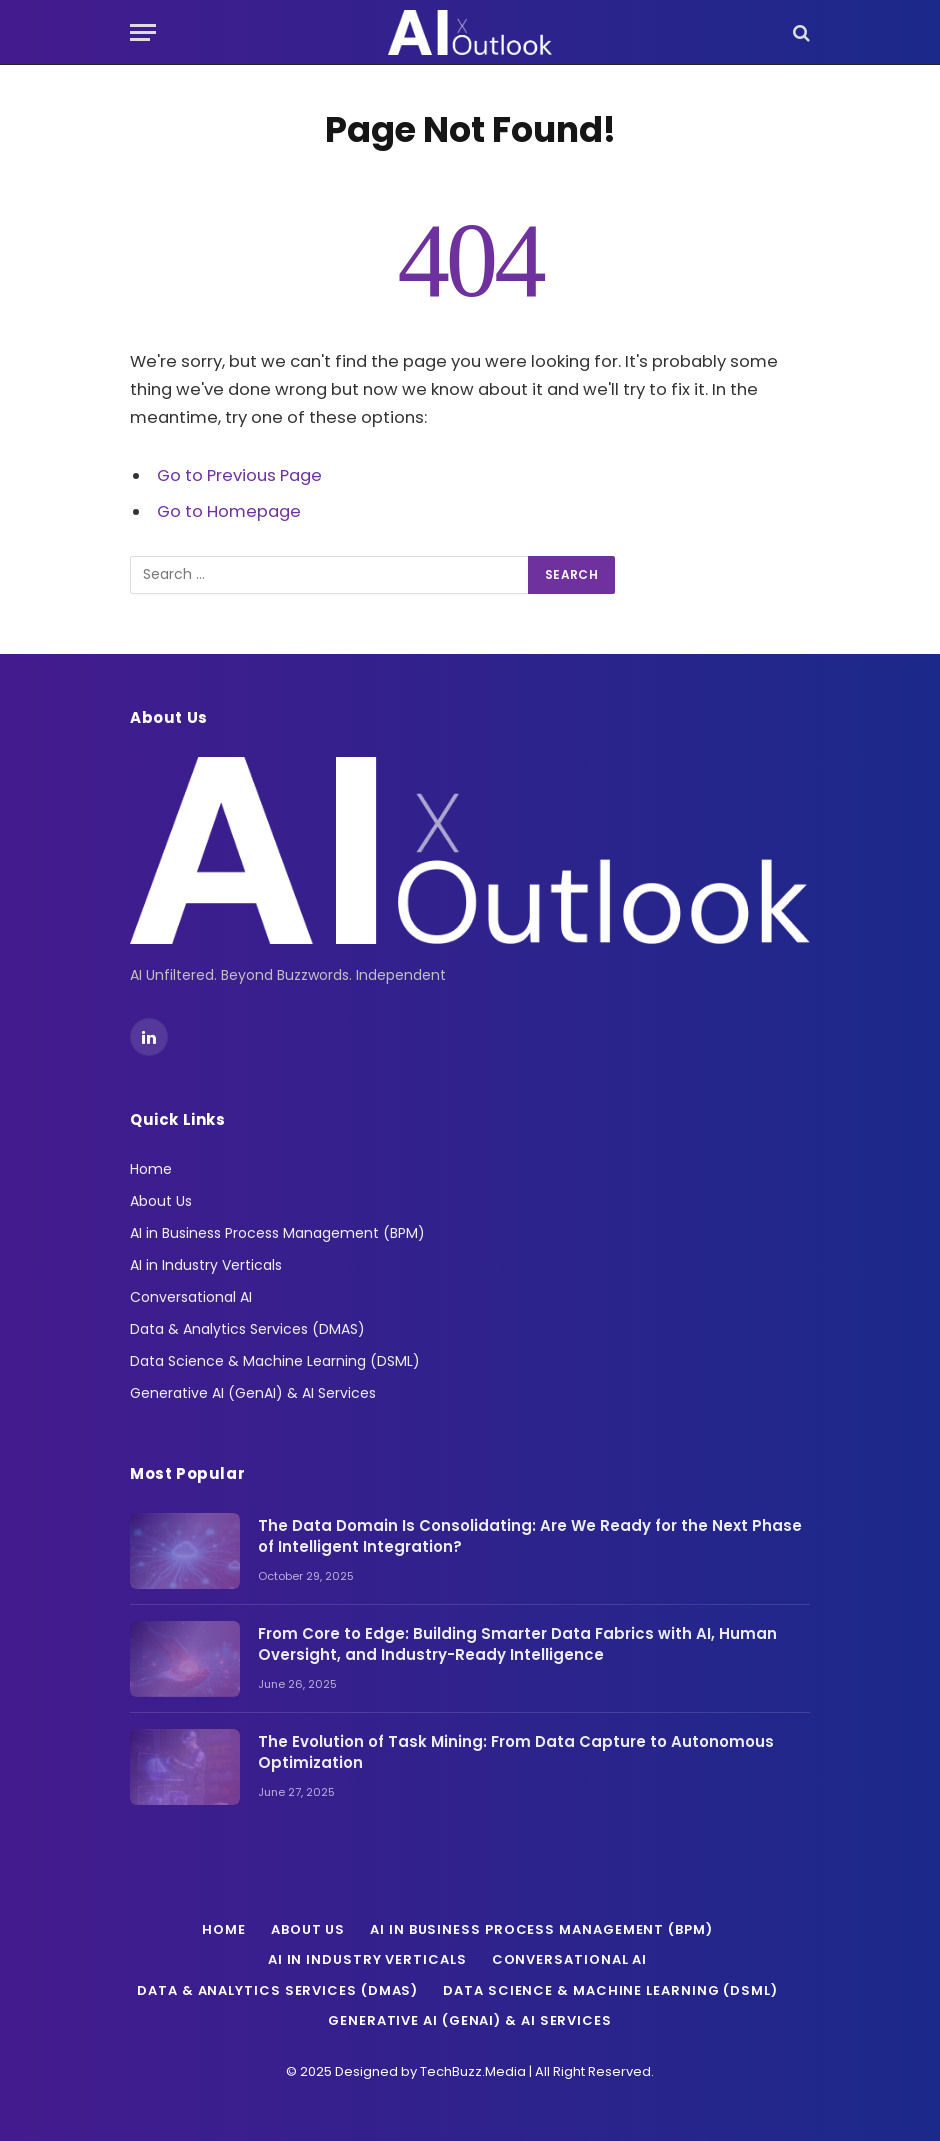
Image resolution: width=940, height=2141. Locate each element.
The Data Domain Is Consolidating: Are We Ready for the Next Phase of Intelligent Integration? (530, 1536)
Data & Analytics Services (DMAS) (247, 1329)
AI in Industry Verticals (206, 1265)
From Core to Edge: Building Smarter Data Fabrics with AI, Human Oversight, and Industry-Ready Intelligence (517, 1644)
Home (151, 1169)
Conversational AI (191, 1297)
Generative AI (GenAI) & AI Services (253, 1393)
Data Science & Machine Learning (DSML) (275, 1361)
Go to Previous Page (239, 475)
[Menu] (143, 32)
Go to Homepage (229, 511)
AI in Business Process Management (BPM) (277, 1233)
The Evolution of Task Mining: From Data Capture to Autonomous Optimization (516, 1752)
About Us (161, 1201)
